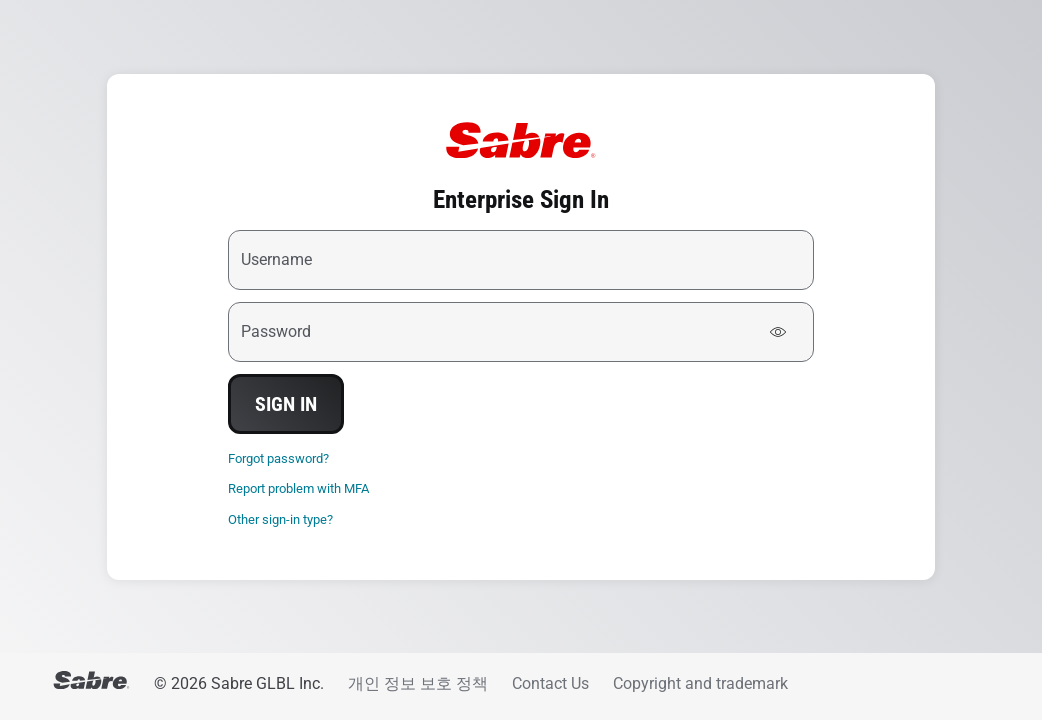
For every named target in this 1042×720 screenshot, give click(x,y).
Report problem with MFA (298, 488)
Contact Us (550, 683)
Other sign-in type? (280, 519)
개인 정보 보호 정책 (418, 683)
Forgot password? (278, 458)
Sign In (286, 404)
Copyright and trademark (700, 683)
